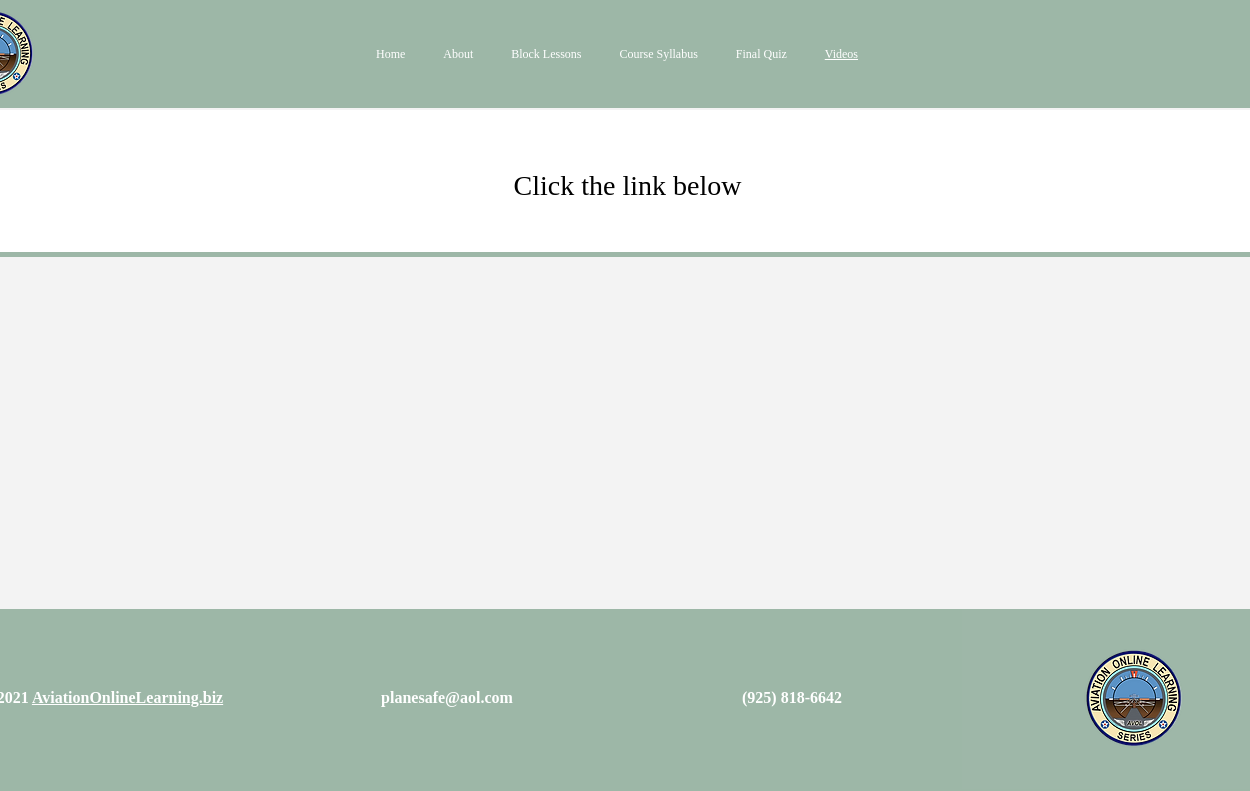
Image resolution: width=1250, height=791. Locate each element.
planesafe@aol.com (447, 697)
